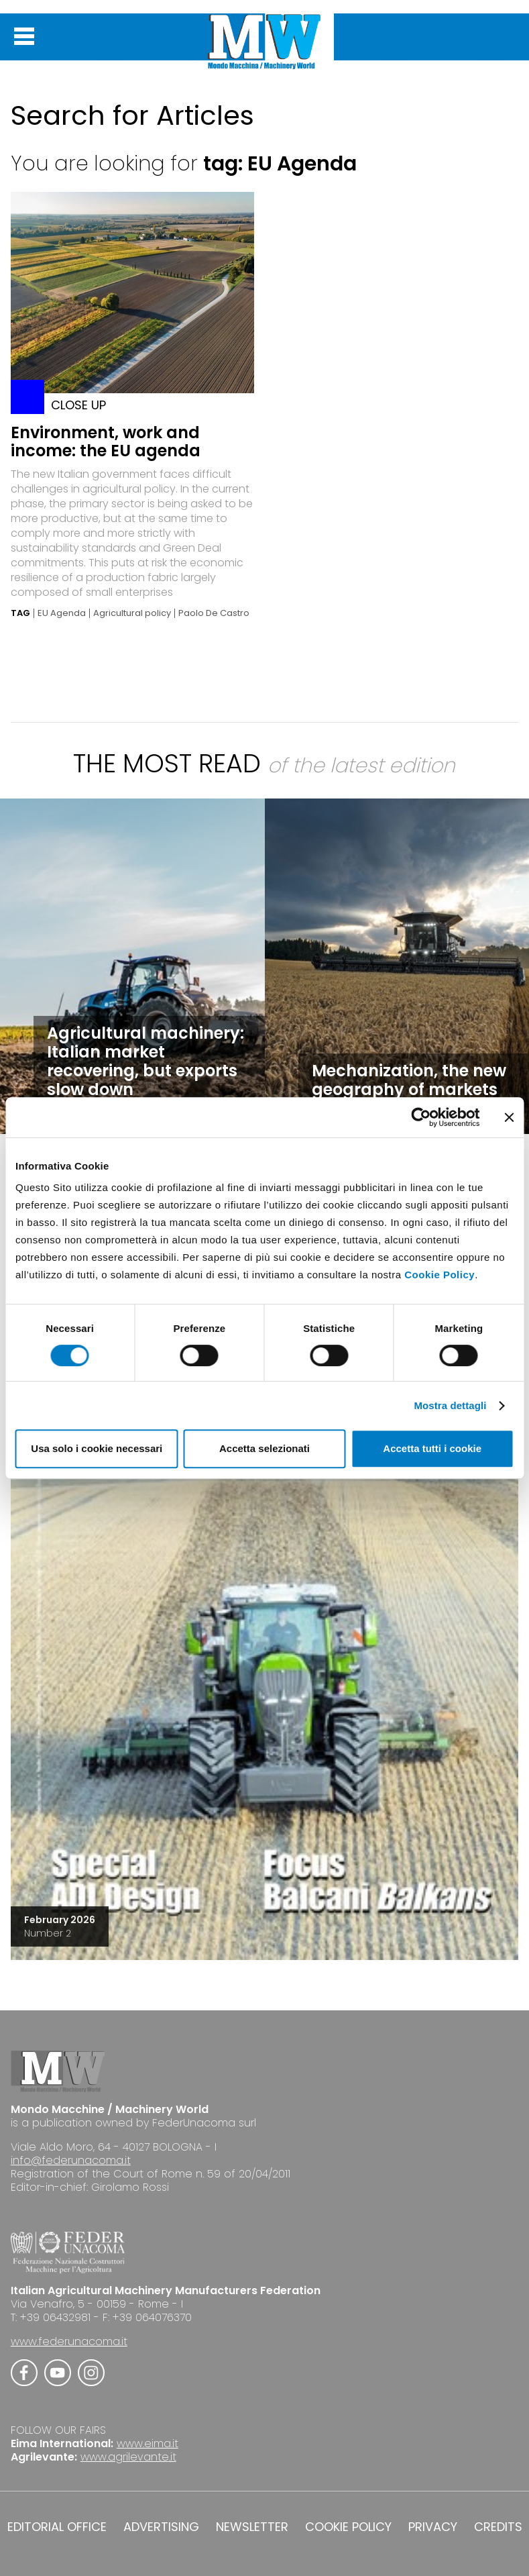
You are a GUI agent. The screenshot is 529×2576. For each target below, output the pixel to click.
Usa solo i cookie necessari (96, 1448)
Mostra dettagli (450, 1405)
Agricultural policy (132, 613)
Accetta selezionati (264, 1448)
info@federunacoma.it (71, 2160)
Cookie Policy (439, 1274)
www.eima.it (147, 2443)
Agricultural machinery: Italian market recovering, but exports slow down (145, 1061)
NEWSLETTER (252, 2527)
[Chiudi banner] (509, 1117)
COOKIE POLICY (348, 2527)
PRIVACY (432, 2527)
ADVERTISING (161, 2527)
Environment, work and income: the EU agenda (105, 441)
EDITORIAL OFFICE (57, 2527)
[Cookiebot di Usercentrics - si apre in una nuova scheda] (420, 1117)
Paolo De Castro (213, 613)
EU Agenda (62, 613)
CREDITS (498, 2527)
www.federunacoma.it (69, 2341)
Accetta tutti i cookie (432, 1448)
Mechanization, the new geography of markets (409, 1080)
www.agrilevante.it (128, 2457)
